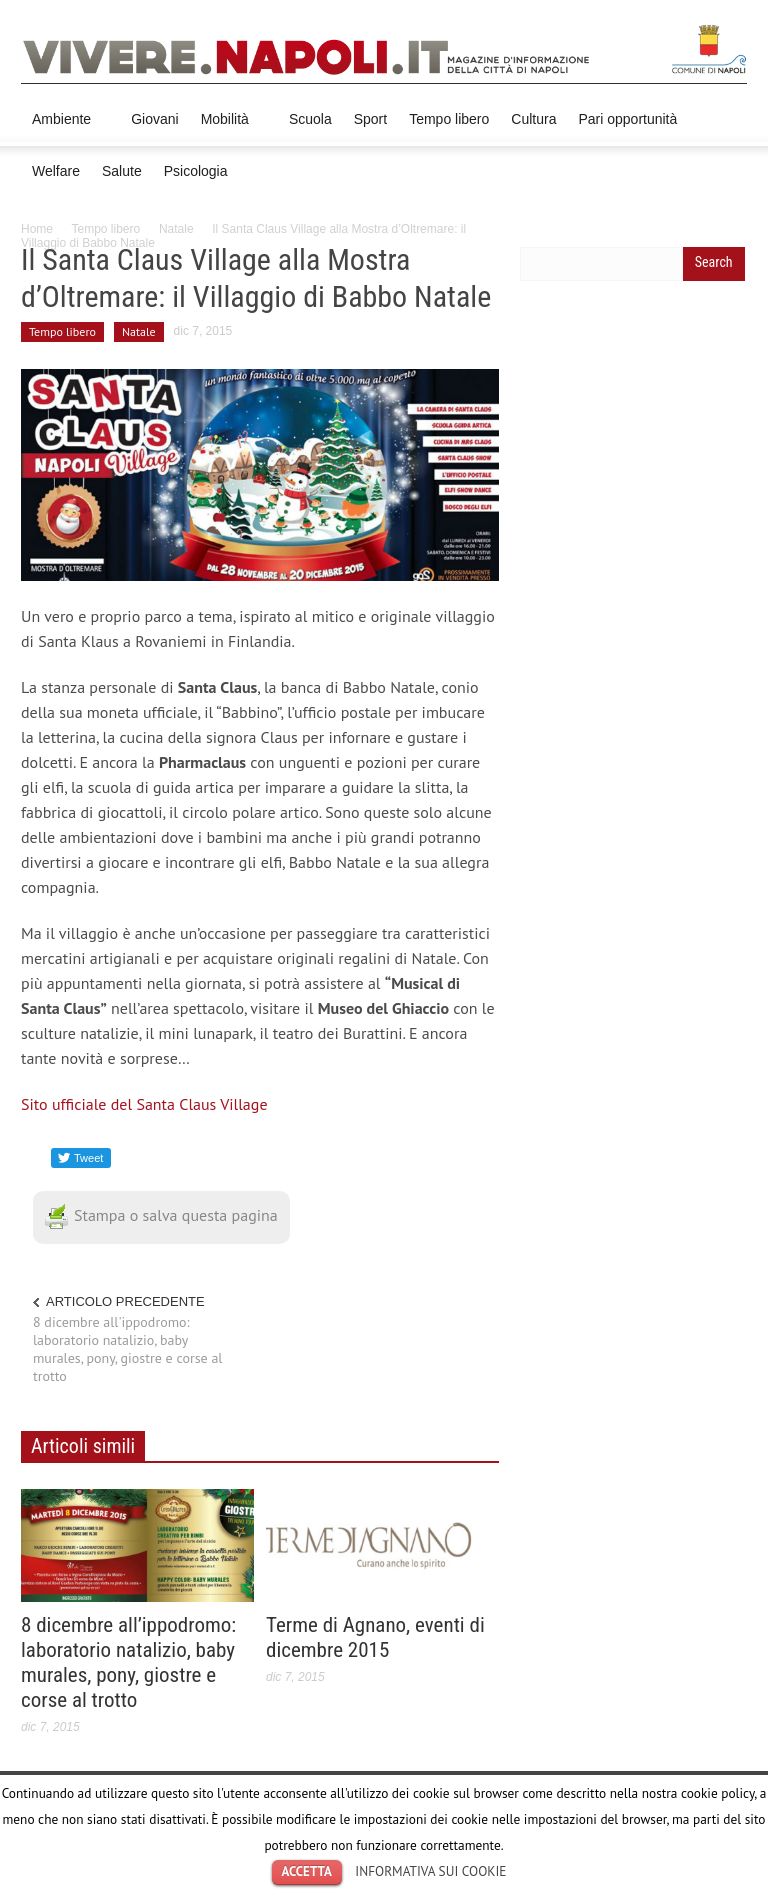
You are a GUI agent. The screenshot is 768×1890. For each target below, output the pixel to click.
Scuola (310, 119)
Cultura (533, 119)
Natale (176, 229)
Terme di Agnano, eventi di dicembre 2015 (375, 1637)
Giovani (154, 119)
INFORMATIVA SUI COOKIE (430, 1871)
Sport (370, 119)
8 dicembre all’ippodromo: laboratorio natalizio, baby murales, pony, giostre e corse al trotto (128, 1662)
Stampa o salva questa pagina (161, 1215)
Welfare (56, 171)
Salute (122, 171)
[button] (727, 118)
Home (37, 229)
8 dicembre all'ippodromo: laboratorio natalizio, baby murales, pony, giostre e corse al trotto (127, 1349)
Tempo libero (449, 119)
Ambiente (64, 128)
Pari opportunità (627, 119)
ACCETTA (307, 1871)
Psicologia (196, 171)
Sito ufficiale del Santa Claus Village (144, 1104)
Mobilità (228, 128)
